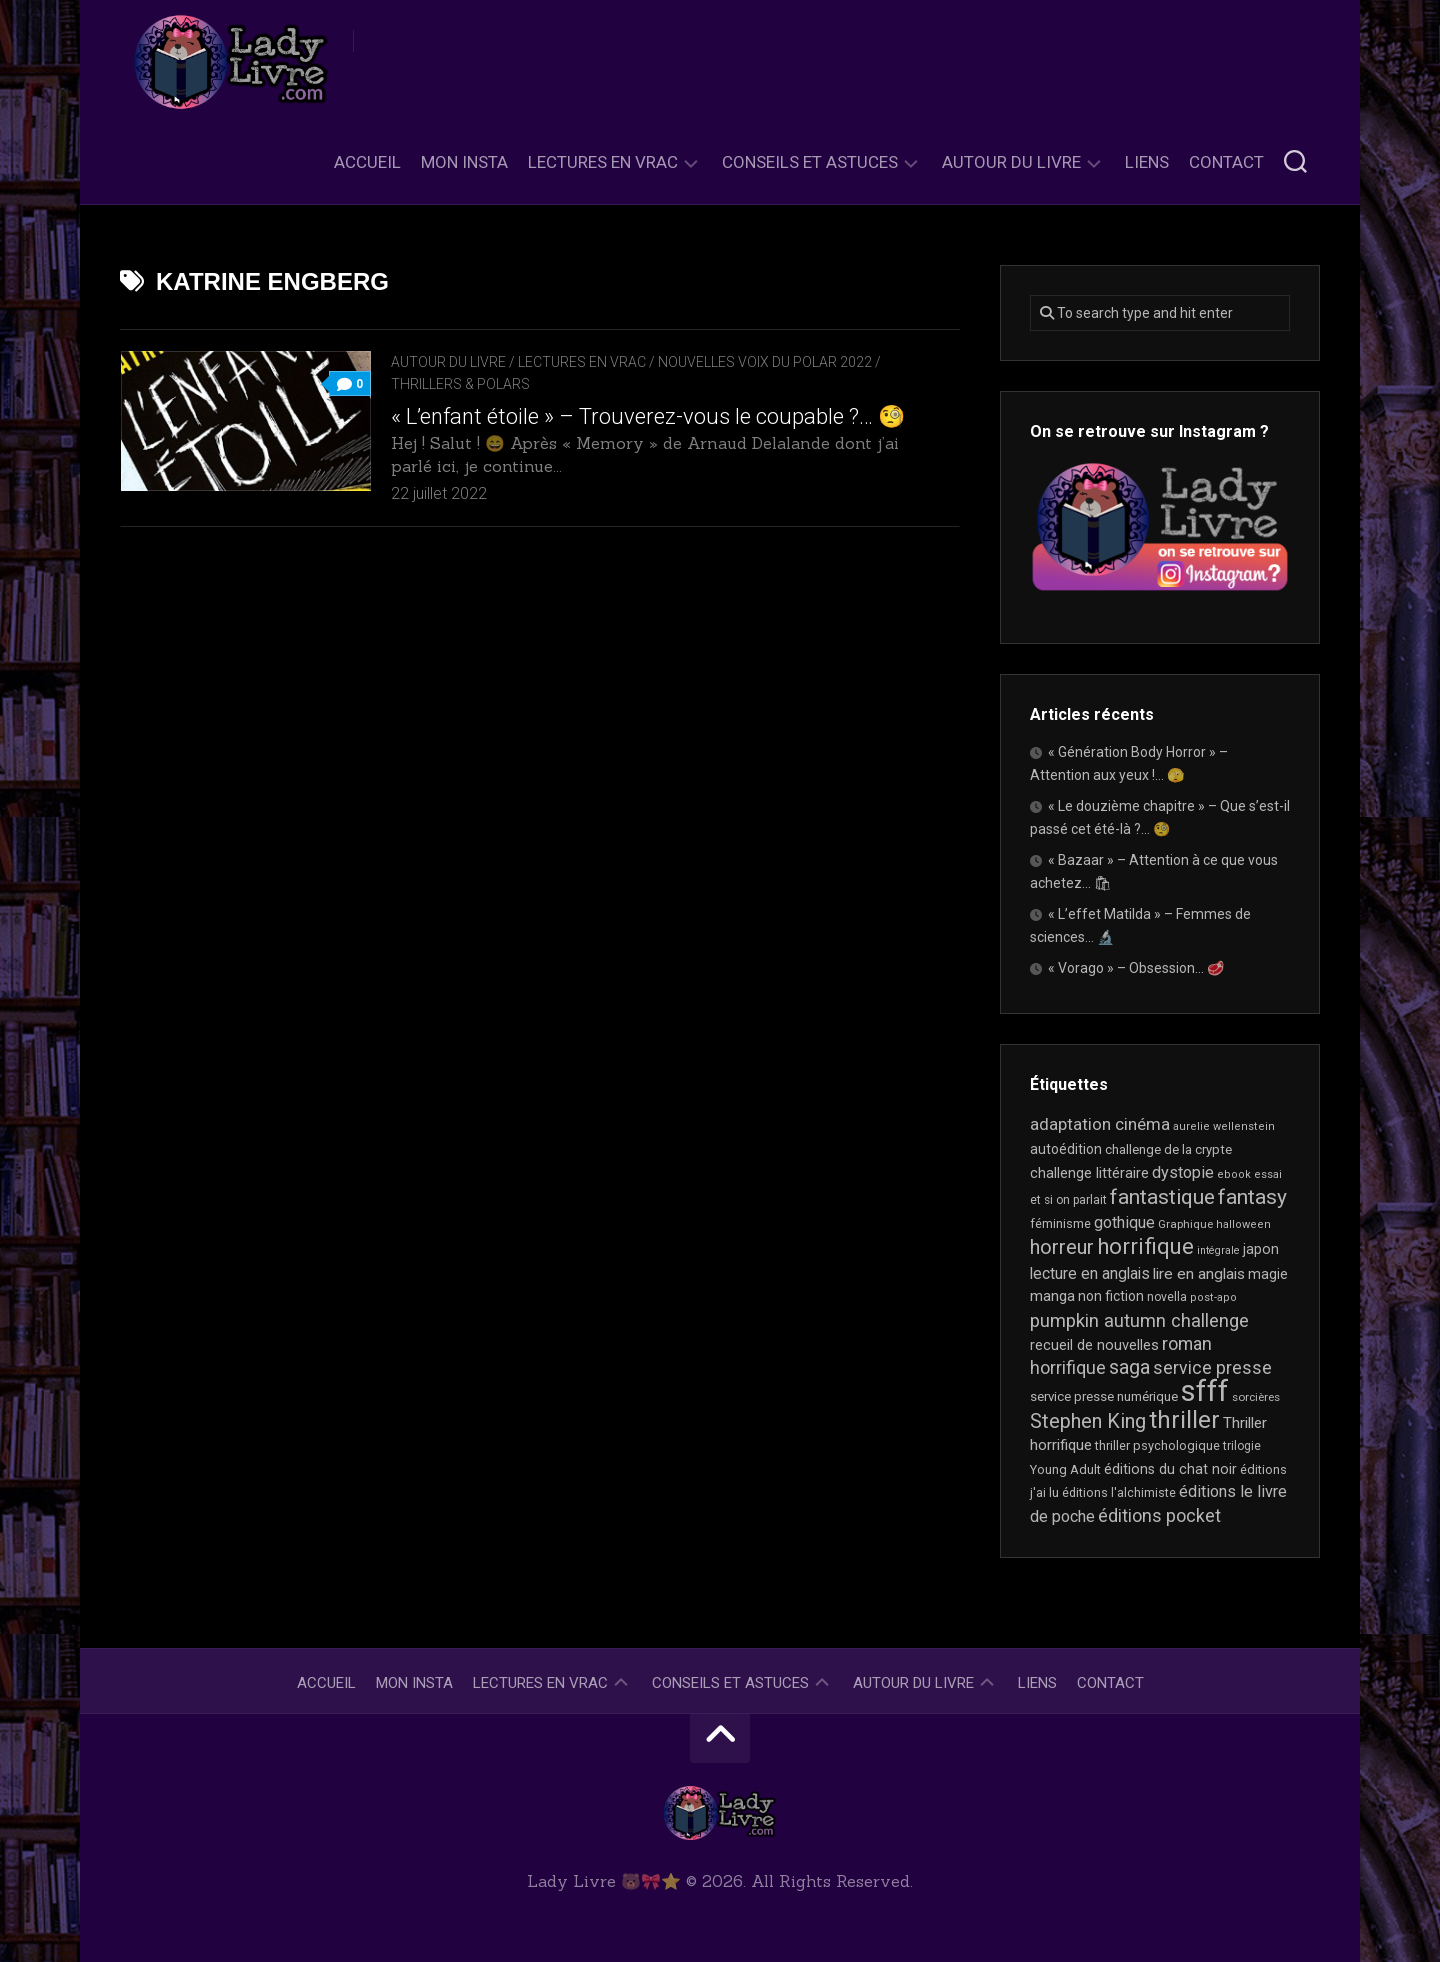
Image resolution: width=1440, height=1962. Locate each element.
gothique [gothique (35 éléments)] (1124, 1222)
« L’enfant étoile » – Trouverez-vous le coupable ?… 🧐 (648, 416)
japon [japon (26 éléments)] (1261, 1249)
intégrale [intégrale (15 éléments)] (1218, 1250)
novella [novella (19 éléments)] (1167, 1297)
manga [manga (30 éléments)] (1052, 1296)
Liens (1147, 162)
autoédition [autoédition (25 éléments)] (1066, 1149)
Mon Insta (464, 162)
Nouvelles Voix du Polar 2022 (765, 362)
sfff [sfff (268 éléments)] (1205, 1391)
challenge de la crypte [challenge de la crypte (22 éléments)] (1168, 1149)
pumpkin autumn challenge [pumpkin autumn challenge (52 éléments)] (1139, 1321)
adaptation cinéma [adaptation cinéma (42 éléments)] (1100, 1124)
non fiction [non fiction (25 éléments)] (1111, 1296)
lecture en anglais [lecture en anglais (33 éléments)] (1090, 1273)
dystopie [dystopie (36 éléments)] (1183, 1172)
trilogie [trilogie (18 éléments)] (1242, 1446)
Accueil (367, 162)
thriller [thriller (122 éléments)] (1184, 1420)
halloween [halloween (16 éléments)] (1243, 1224)
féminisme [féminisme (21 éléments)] (1060, 1223)
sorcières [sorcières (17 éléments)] (1256, 1397)
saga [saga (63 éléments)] (1129, 1367)
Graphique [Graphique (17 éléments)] (1185, 1224)
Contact (1226, 162)
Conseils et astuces (810, 162)
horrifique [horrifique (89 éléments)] (1145, 1246)
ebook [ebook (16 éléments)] (1234, 1174)
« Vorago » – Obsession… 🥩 (1136, 968)
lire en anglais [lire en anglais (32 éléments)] (1199, 1274)
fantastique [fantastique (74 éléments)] (1162, 1197)
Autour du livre (1011, 162)
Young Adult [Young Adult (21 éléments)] (1065, 1469)
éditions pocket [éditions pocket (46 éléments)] (1159, 1515)
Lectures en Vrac (603, 162)
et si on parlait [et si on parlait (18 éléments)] (1068, 1200)
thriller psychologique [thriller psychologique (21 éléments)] (1157, 1445)
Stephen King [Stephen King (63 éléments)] (1088, 1421)
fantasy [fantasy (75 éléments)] (1252, 1197)
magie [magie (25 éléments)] (1268, 1274)
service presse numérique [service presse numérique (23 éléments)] (1104, 1396)
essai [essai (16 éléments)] (1268, 1174)
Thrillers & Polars (460, 384)
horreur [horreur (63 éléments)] (1062, 1247)
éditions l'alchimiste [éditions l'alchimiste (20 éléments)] (1119, 1492)
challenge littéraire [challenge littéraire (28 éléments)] (1089, 1173)
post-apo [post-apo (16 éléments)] (1213, 1297)
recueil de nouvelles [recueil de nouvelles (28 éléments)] (1094, 1345)
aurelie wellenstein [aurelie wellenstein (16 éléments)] (1224, 1126)
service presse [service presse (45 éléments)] (1212, 1368)
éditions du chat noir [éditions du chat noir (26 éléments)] (1170, 1469)
